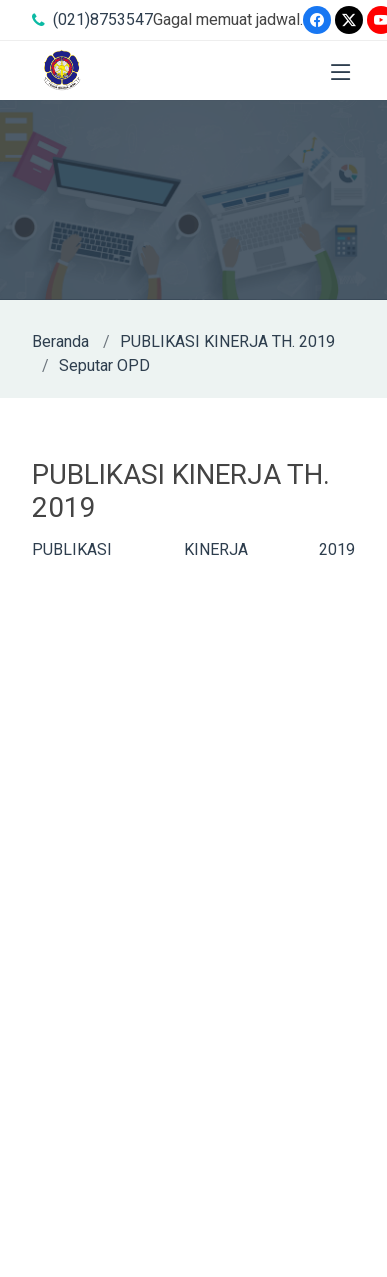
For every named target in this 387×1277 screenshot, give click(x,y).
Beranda (60, 341)
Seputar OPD (104, 365)
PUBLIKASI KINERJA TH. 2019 (227, 341)
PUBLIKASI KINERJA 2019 (193, 549)
